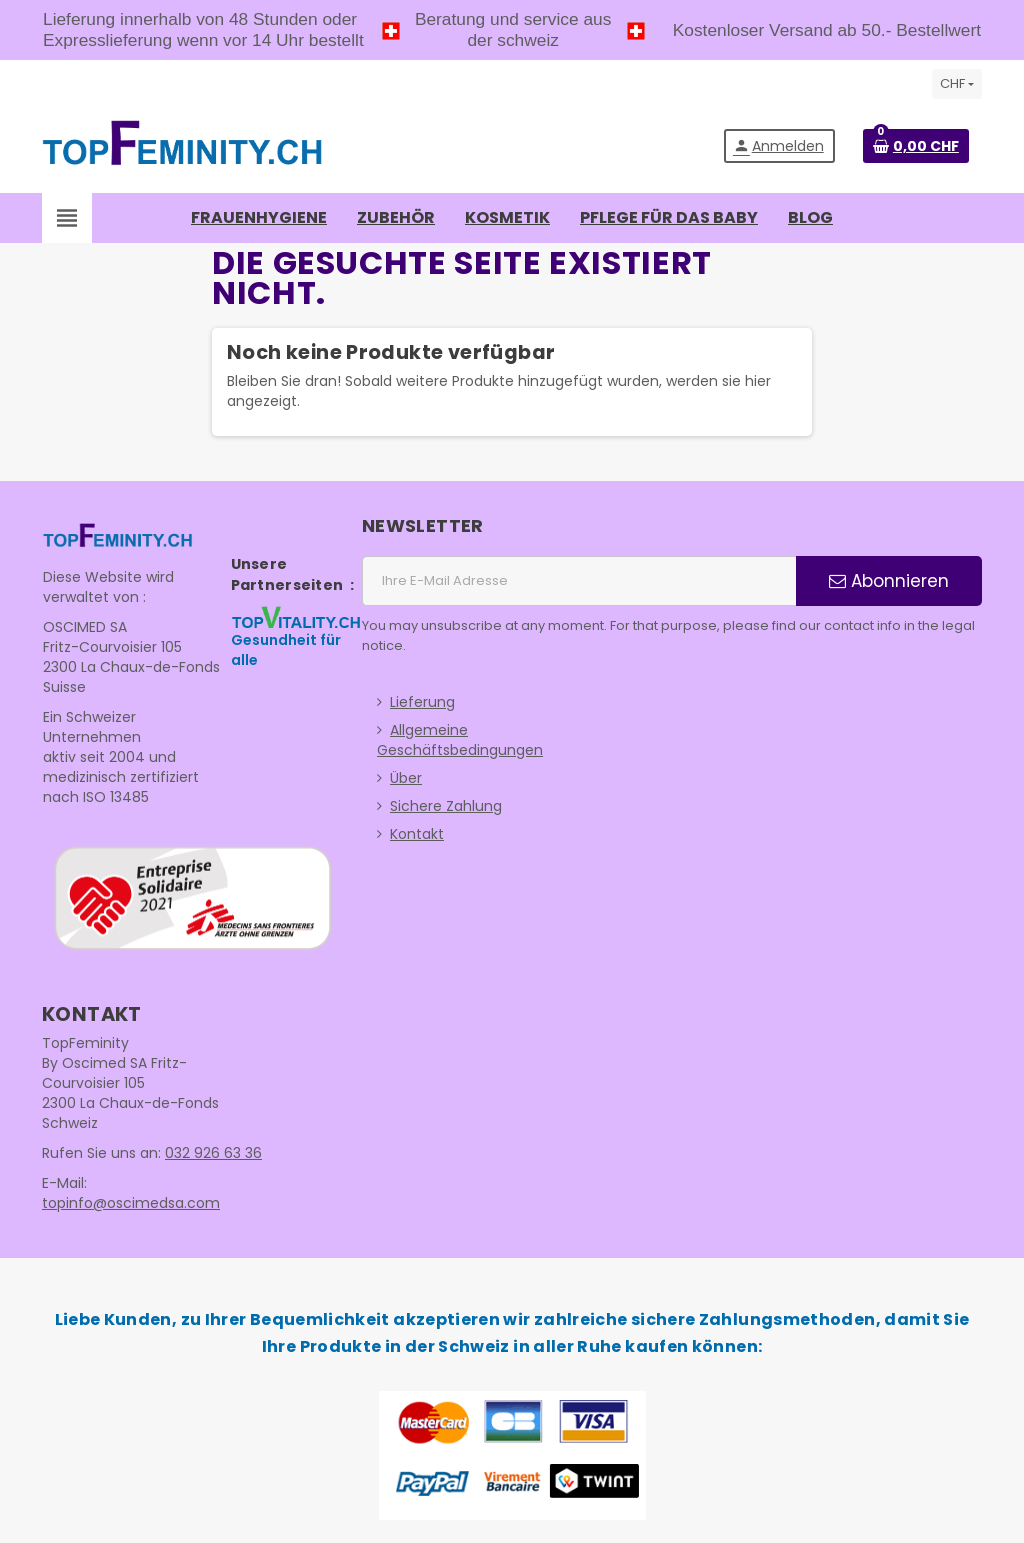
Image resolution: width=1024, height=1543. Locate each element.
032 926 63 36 (213, 1153)
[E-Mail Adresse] (579, 581)
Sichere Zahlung (446, 806)
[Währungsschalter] (957, 84)
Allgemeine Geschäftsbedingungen (460, 740)
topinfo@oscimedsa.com (131, 1203)
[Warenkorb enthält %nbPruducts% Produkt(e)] (916, 146)
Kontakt (417, 834)
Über (406, 778)
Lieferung (422, 702)
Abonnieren (889, 581)
